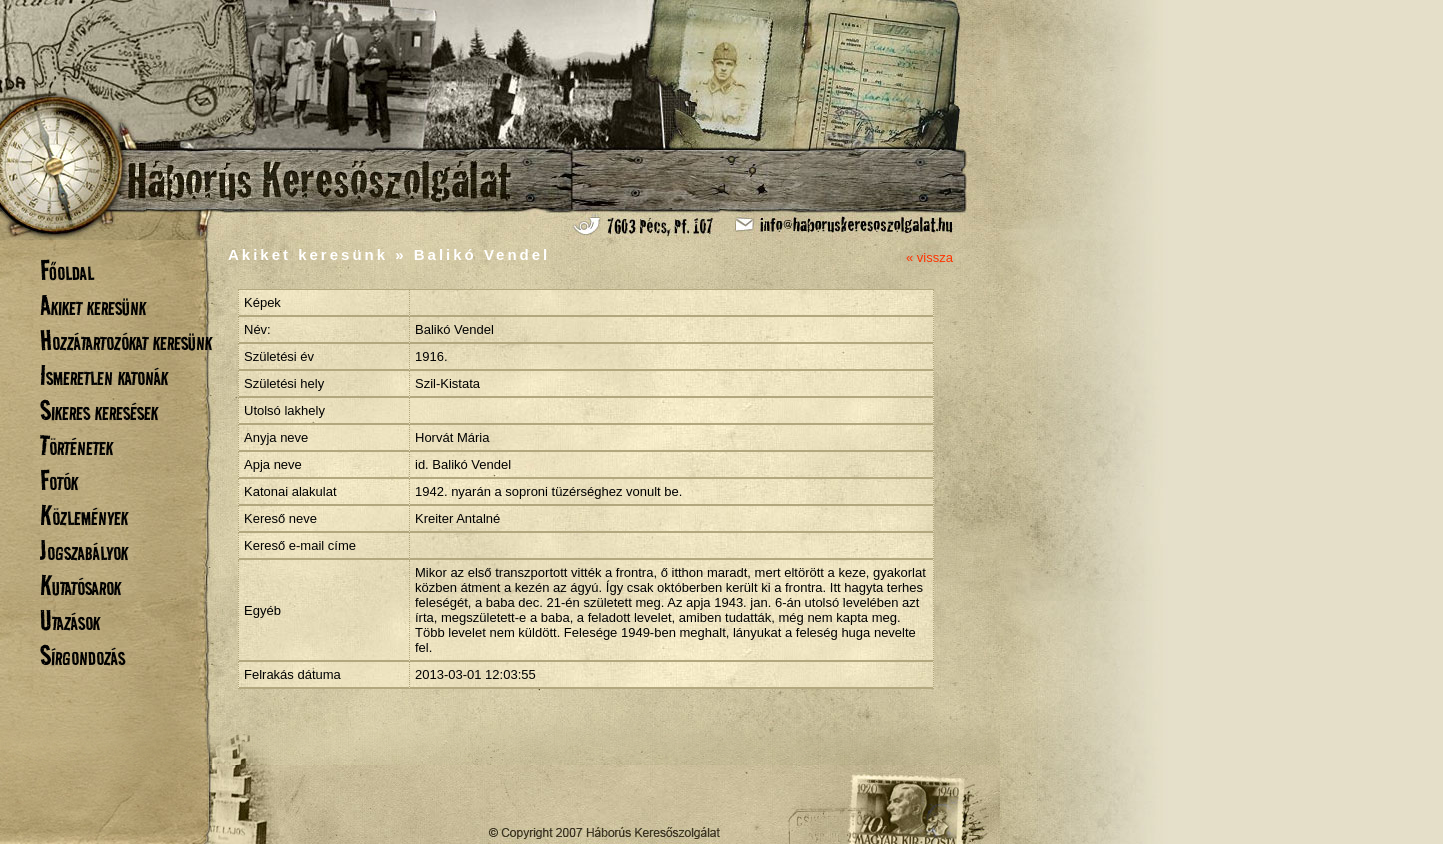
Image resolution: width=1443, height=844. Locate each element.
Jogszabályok (84, 550)
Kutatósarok (80, 585)
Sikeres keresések (99, 410)
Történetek (76, 445)
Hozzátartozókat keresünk (126, 340)
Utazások (70, 620)
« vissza (929, 257)
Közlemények (84, 515)
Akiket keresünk (93, 305)
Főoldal (67, 270)
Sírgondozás (82, 655)
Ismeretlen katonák (104, 375)
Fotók (59, 480)
